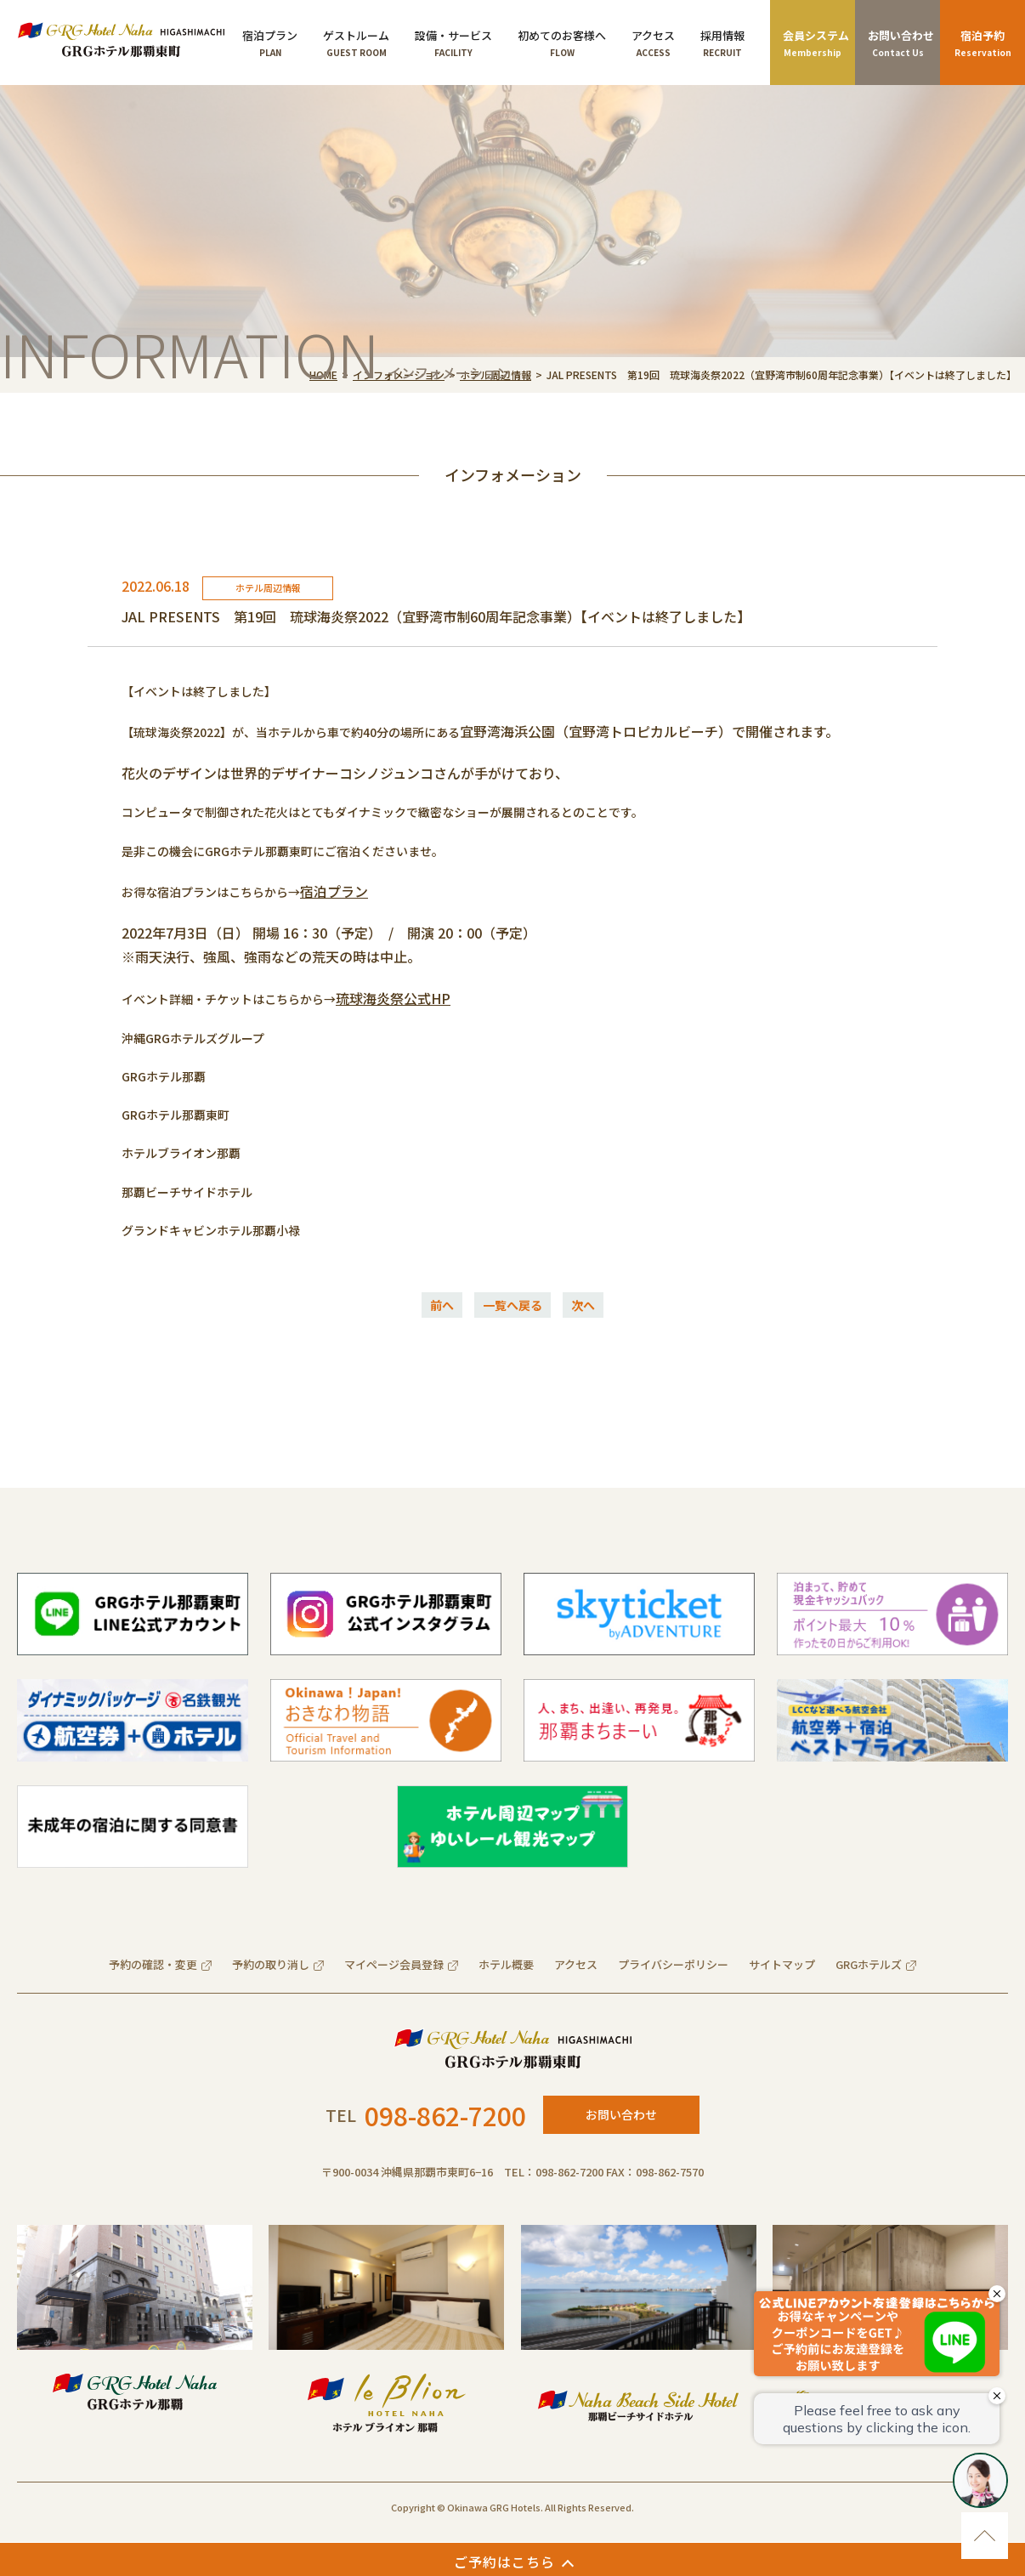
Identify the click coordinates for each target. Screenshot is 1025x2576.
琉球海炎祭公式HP (393, 998)
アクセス (575, 1964)
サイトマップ (782, 1964)
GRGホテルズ (868, 1964)
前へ (442, 1305)
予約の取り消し (270, 1964)
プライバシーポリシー (673, 1964)
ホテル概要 (506, 1964)
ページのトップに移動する (984, 2535)
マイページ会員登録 (394, 1964)
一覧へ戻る (512, 1305)
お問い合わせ (621, 2114)
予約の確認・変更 (153, 1964)
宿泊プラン (334, 891)
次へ (583, 1305)
